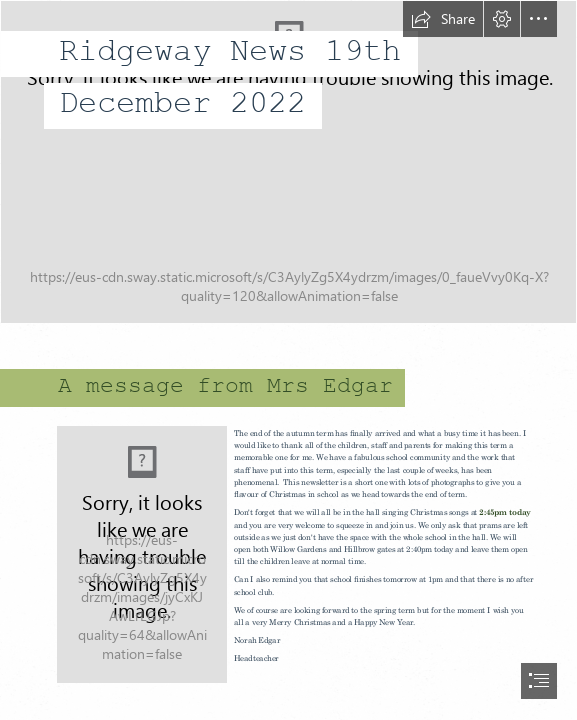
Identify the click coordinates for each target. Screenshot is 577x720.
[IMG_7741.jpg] (288, 162)
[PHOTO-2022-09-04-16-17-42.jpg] (142, 554)
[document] (288, 360)
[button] (443, 19)
